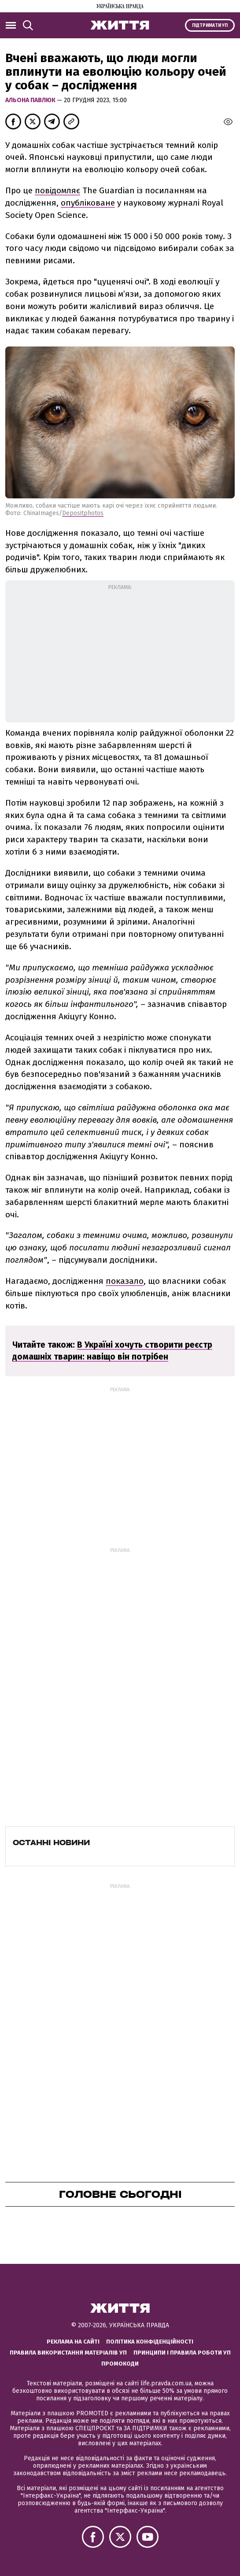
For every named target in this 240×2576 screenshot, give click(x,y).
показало (125, 1281)
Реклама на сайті (73, 2341)
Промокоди (120, 2363)
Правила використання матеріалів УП (68, 2352)
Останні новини (51, 1842)
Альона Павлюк (31, 100)
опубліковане (88, 203)
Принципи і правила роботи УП (182, 2352)
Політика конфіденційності (149, 2341)
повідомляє (57, 190)
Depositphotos (82, 513)
